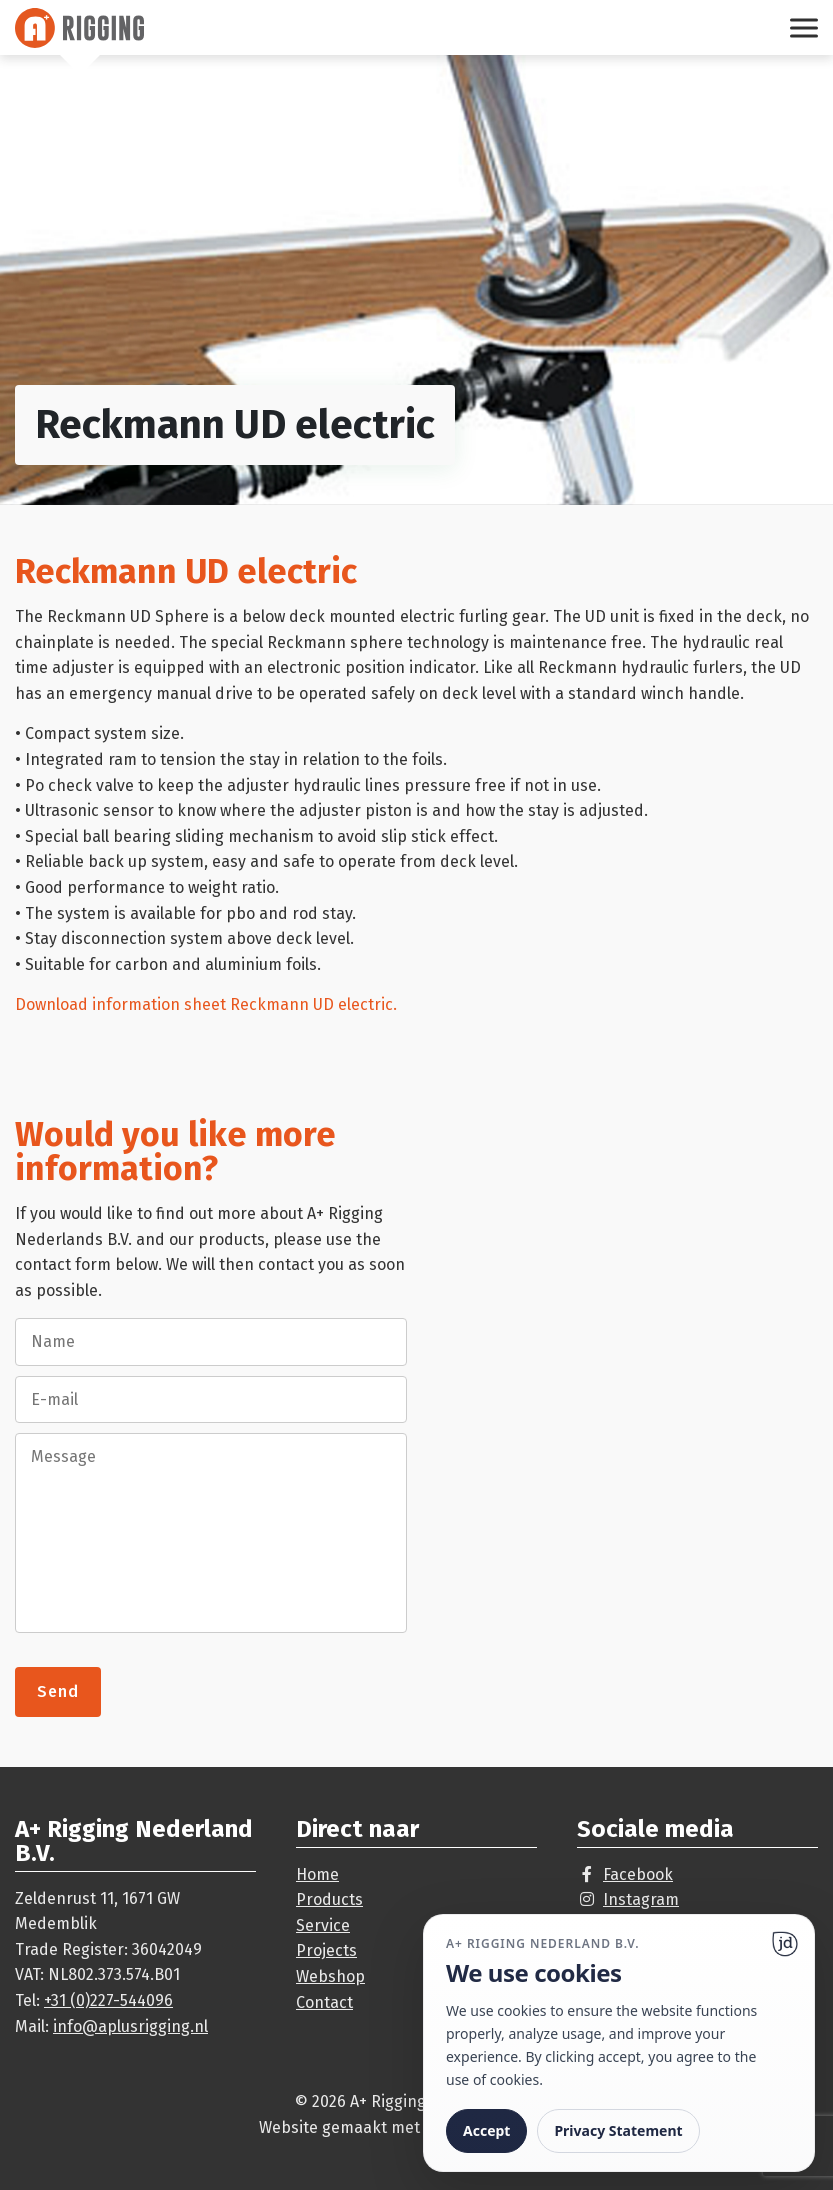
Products (329, 1899)
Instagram (641, 1899)
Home (317, 1874)
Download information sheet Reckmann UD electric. (206, 1004)
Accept (486, 2130)
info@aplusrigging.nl (130, 2026)
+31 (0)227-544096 (108, 2000)
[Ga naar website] (785, 1944)
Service (323, 1925)
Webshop (330, 1976)
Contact (324, 2002)
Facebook (638, 1874)
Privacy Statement (618, 2130)
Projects (326, 1950)
